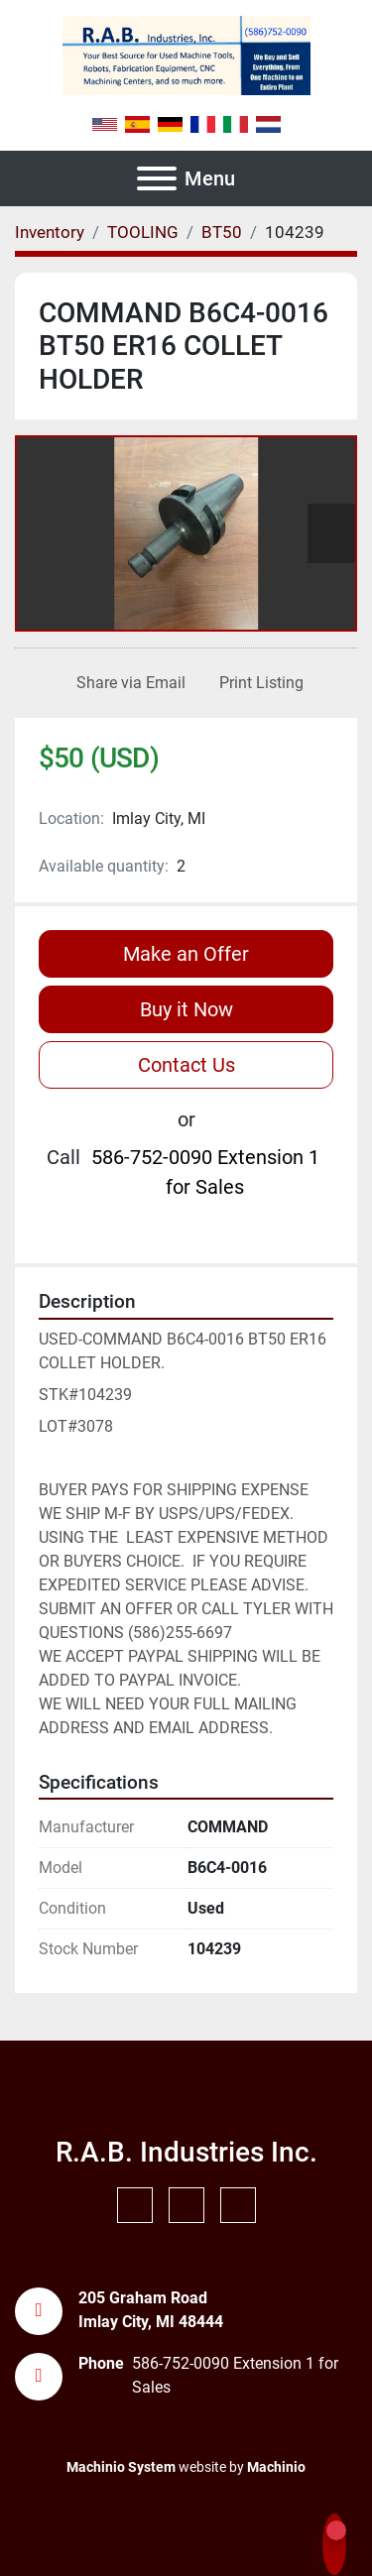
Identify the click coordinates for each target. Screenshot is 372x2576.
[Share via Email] (127, 683)
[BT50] (221, 232)
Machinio (276, 2467)
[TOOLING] (143, 232)
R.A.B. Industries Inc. (186, 2152)
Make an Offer (186, 954)
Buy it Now (186, 1009)
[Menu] (157, 178)
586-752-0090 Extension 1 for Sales (205, 1172)
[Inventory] (49, 232)
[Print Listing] (257, 683)
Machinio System (121, 2467)
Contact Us (186, 1065)
